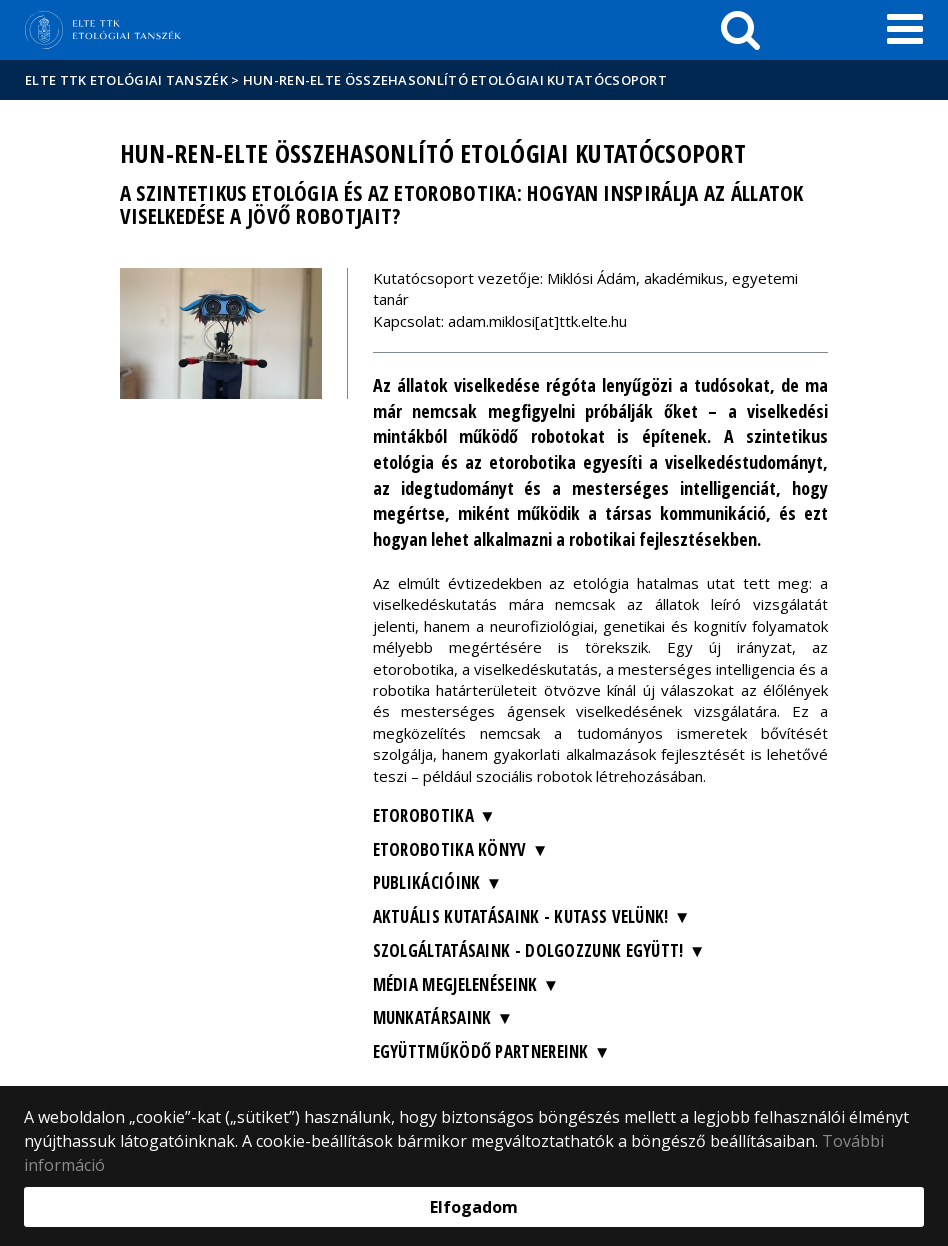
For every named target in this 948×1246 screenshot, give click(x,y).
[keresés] (740, 30)
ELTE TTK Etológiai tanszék (126, 80)
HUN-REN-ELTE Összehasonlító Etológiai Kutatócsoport (455, 80)
